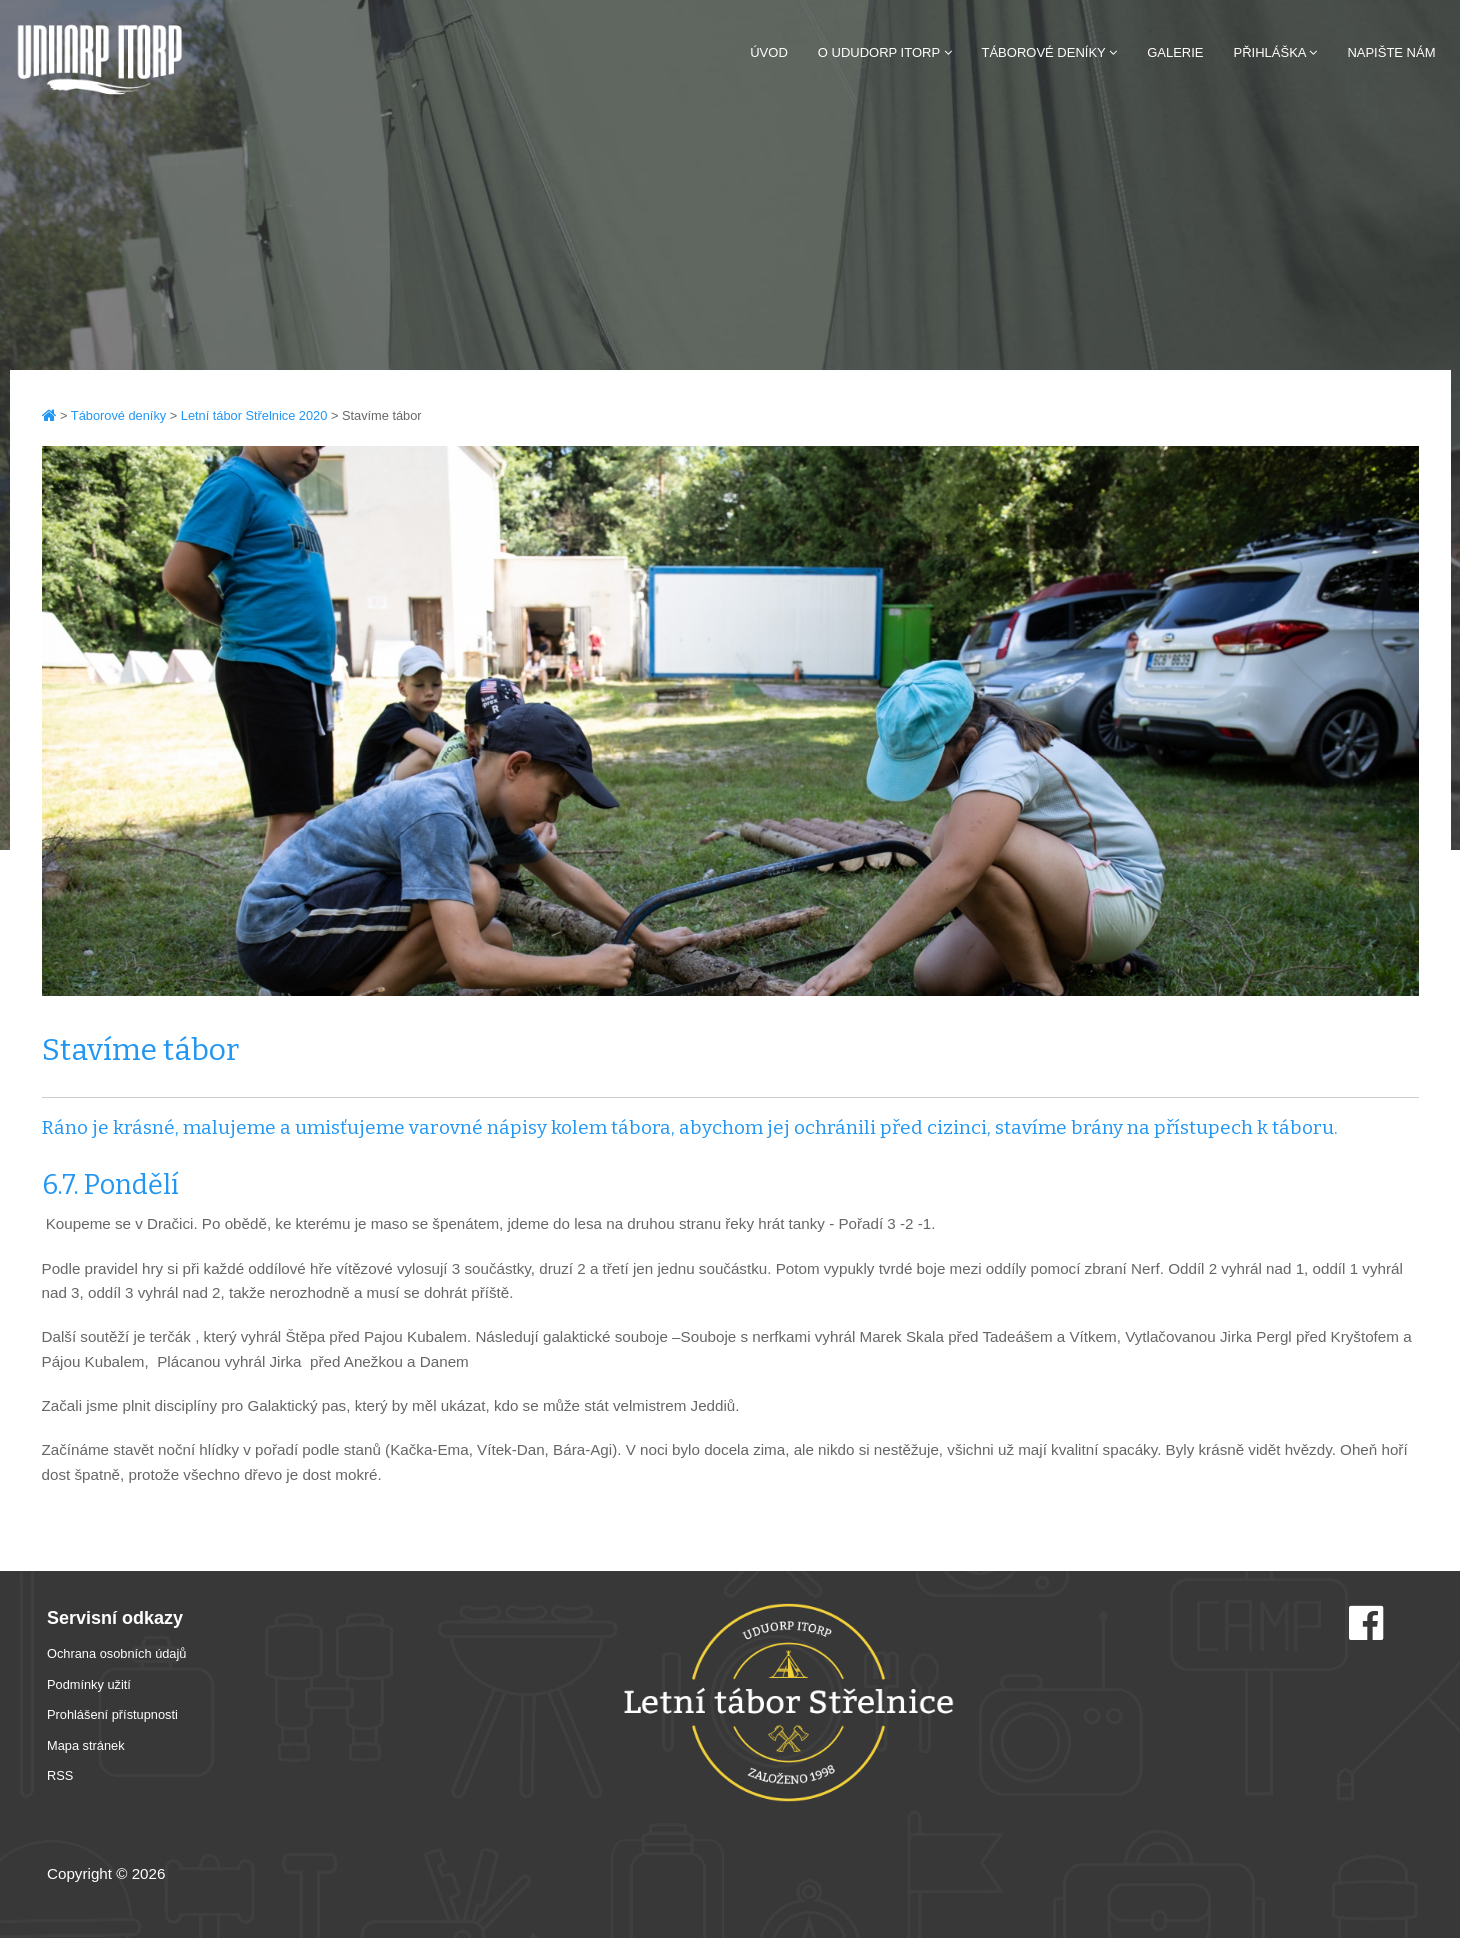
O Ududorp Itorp (885, 52)
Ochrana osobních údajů (116, 1653)
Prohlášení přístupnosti (112, 1714)
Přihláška (1276, 52)
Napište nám (1391, 52)
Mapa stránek (86, 1745)
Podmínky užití (89, 1684)
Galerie (1175, 52)
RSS (60, 1775)
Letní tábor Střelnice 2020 (254, 415)
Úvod (769, 52)
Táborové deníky (1050, 52)
